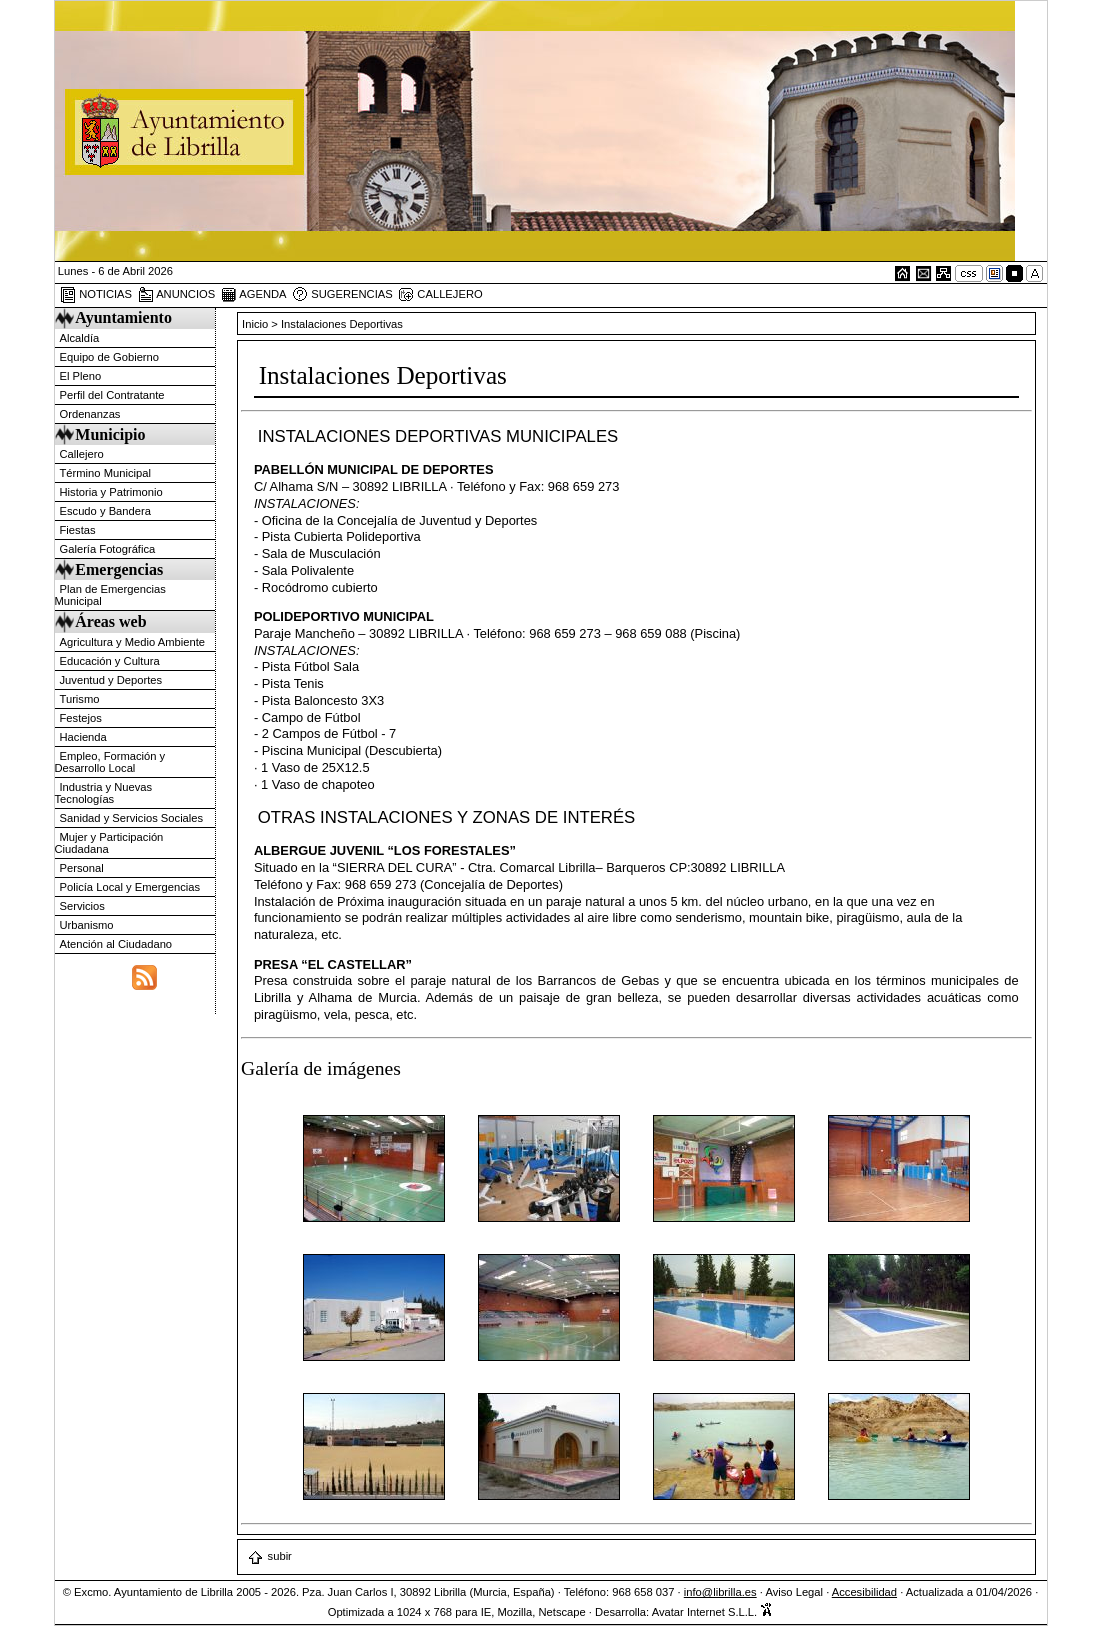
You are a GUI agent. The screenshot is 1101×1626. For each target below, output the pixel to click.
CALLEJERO (440, 295)
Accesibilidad (864, 1592)
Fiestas (78, 530)
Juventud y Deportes (111, 680)
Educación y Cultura (110, 661)
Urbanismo (87, 925)
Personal (82, 868)
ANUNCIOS (177, 295)
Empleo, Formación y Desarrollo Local (110, 762)
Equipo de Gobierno (110, 357)
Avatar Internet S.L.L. (713, 1612)
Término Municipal (105, 473)
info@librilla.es (720, 1592)
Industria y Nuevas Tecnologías (104, 793)
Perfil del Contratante (112, 395)
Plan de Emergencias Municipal (110, 595)
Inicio (256, 324)
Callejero (82, 454)
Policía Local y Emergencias (130, 887)
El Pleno (81, 376)
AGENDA (254, 295)
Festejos (81, 718)
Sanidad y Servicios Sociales (132, 818)
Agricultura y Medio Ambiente (133, 642)
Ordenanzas (90, 414)
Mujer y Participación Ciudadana (109, 843)
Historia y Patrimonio (111, 492)
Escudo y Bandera (105, 511)
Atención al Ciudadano (116, 944)
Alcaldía (80, 338)
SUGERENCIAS (342, 295)
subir (269, 1556)
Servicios (82, 906)
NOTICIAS (96, 295)
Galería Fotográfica (108, 549)
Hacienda (83, 737)
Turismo (80, 699)
